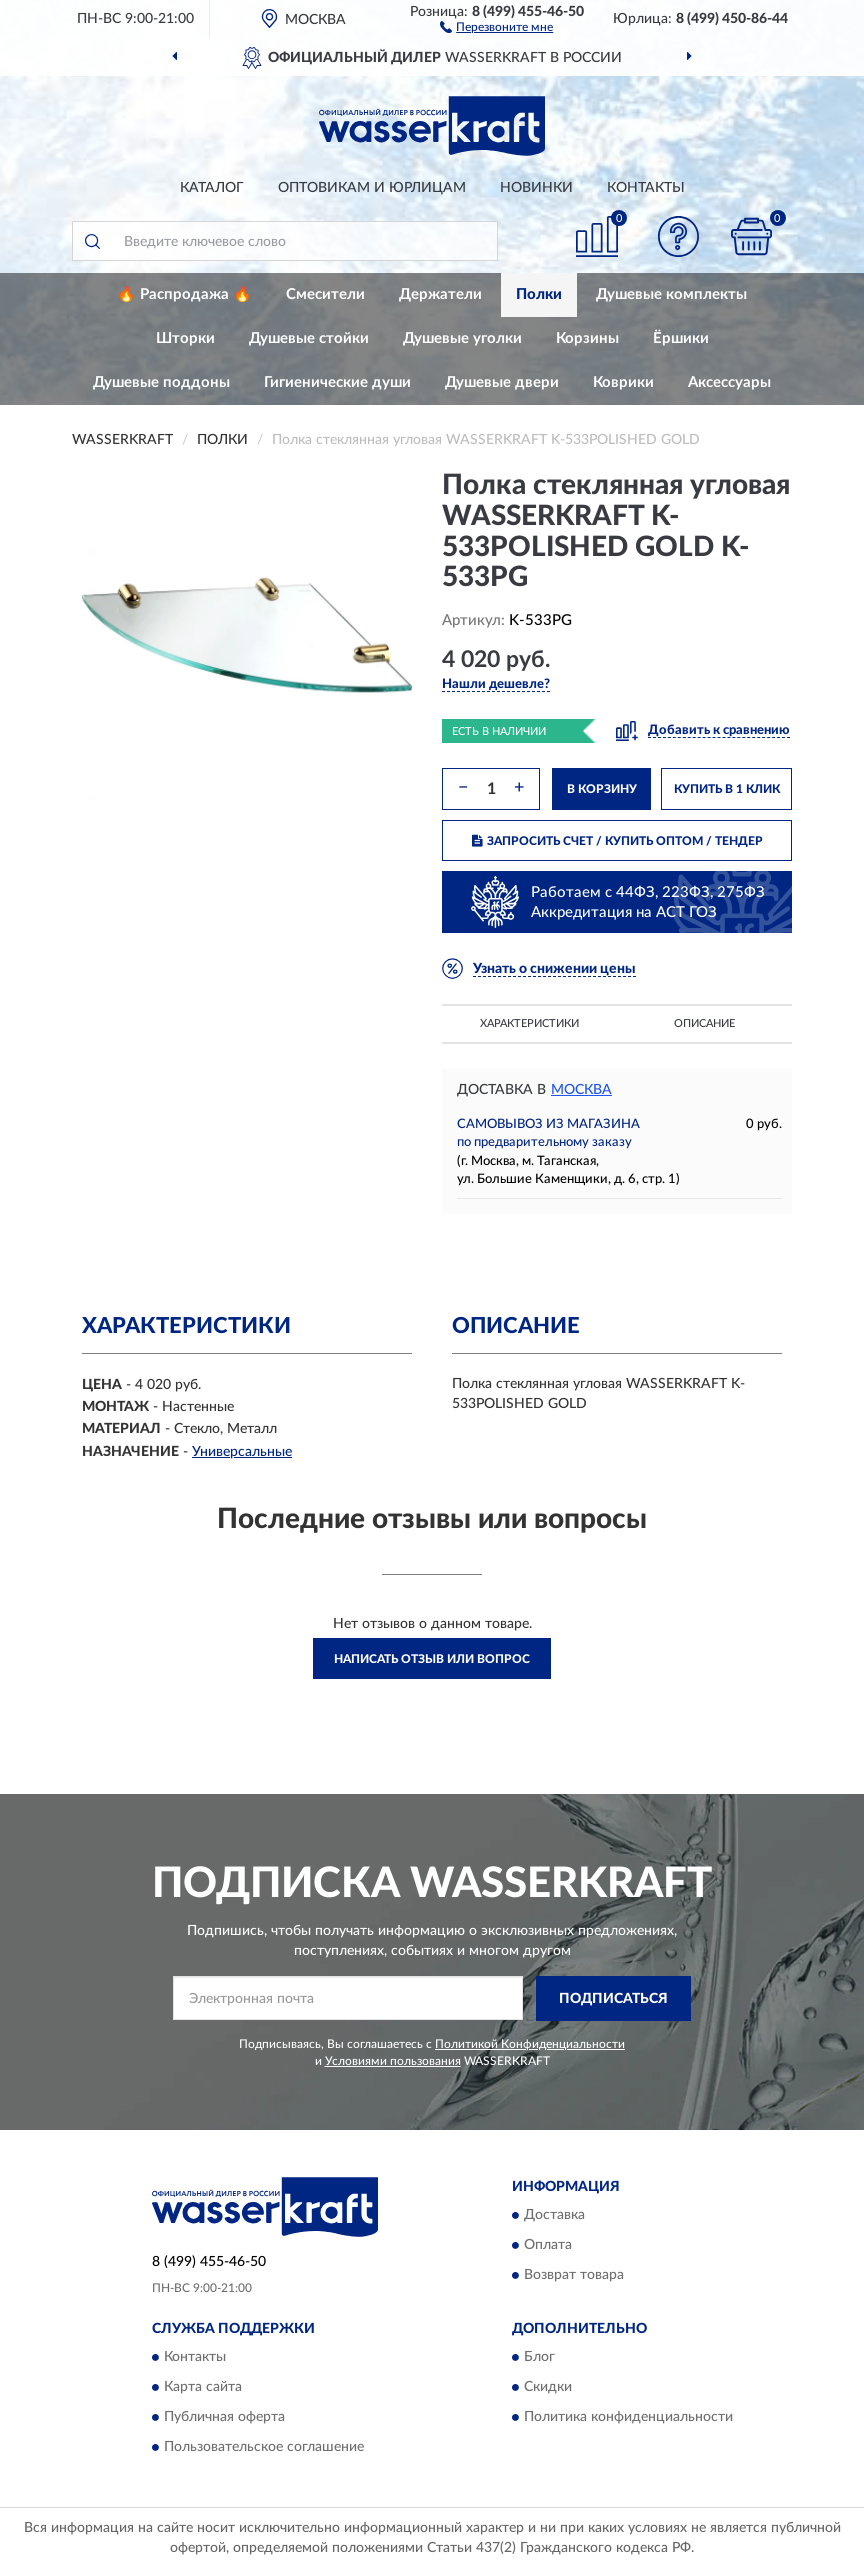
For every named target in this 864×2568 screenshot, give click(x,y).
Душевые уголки (462, 338)
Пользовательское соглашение (264, 2448)
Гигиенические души (337, 382)
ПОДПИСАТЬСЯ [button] (613, 1999)
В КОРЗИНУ (602, 789)
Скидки (548, 2388)
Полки (539, 294)
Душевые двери (502, 382)
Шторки (185, 338)
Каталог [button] (212, 188)
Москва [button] (581, 1090)
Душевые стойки (309, 338)
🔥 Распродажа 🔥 (184, 294)
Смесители (325, 294)
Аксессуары (729, 382)
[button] (496, 26)
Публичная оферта (224, 2418)
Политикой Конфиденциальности (530, 2044)
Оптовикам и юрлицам (372, 188)
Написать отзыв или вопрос (432, 1659)
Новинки (536, 188)
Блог (539, 2358)
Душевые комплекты (671, 294)
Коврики (623, 382)
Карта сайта (203, 2388)
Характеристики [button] (529, 1023)
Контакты (646, 188)
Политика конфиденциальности (628, 2418)
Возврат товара (574, 2276)
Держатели (440, 294)
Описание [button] (704, 1023)
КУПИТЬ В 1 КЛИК (727, 789)
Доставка (554, 2216)
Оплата (548, 2246)
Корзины (587, 338)
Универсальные (242, 1452)
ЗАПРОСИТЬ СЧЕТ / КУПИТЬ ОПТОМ (617, 841)
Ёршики (681, 338)
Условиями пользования (393, 2061)
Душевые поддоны (161, 382)
